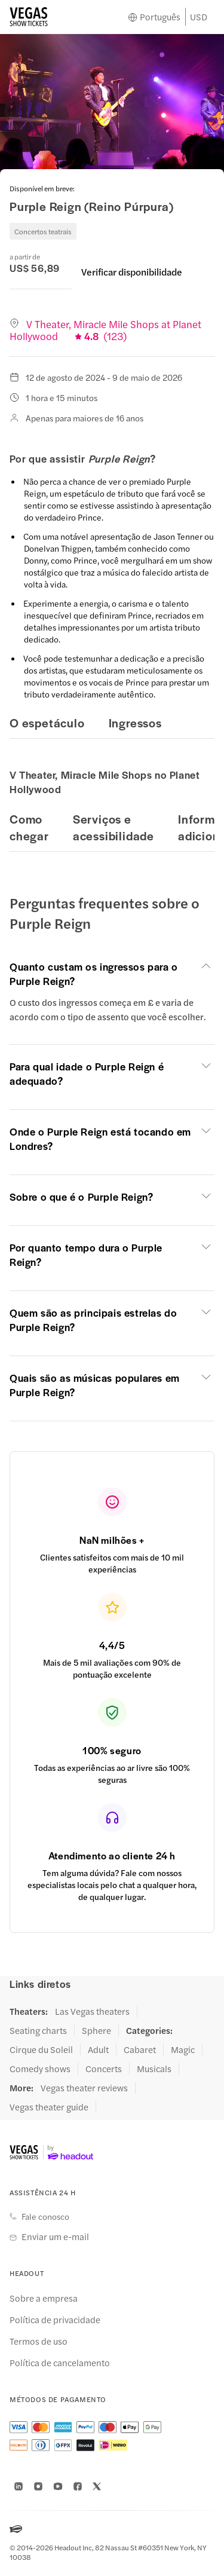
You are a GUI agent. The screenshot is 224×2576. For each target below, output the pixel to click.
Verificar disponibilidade (131, 272)
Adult (98, 2049)
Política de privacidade (55, 2320)
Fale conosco (45, 2216)
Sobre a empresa (44, 2298)
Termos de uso (38, 2341)
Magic (183, 2049)
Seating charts (38, 2030)
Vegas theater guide (49, 2107)
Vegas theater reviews (84, 2088)
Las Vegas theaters (92, 2011)
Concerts (103, 2069)
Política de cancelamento (60, 2363)
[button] (112, 973)
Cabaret (140, 2049)
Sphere (96, 2030)
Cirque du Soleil (41, 2049)
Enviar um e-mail (55, 2236)
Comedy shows (40, 2069)
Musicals (154, 2069)
